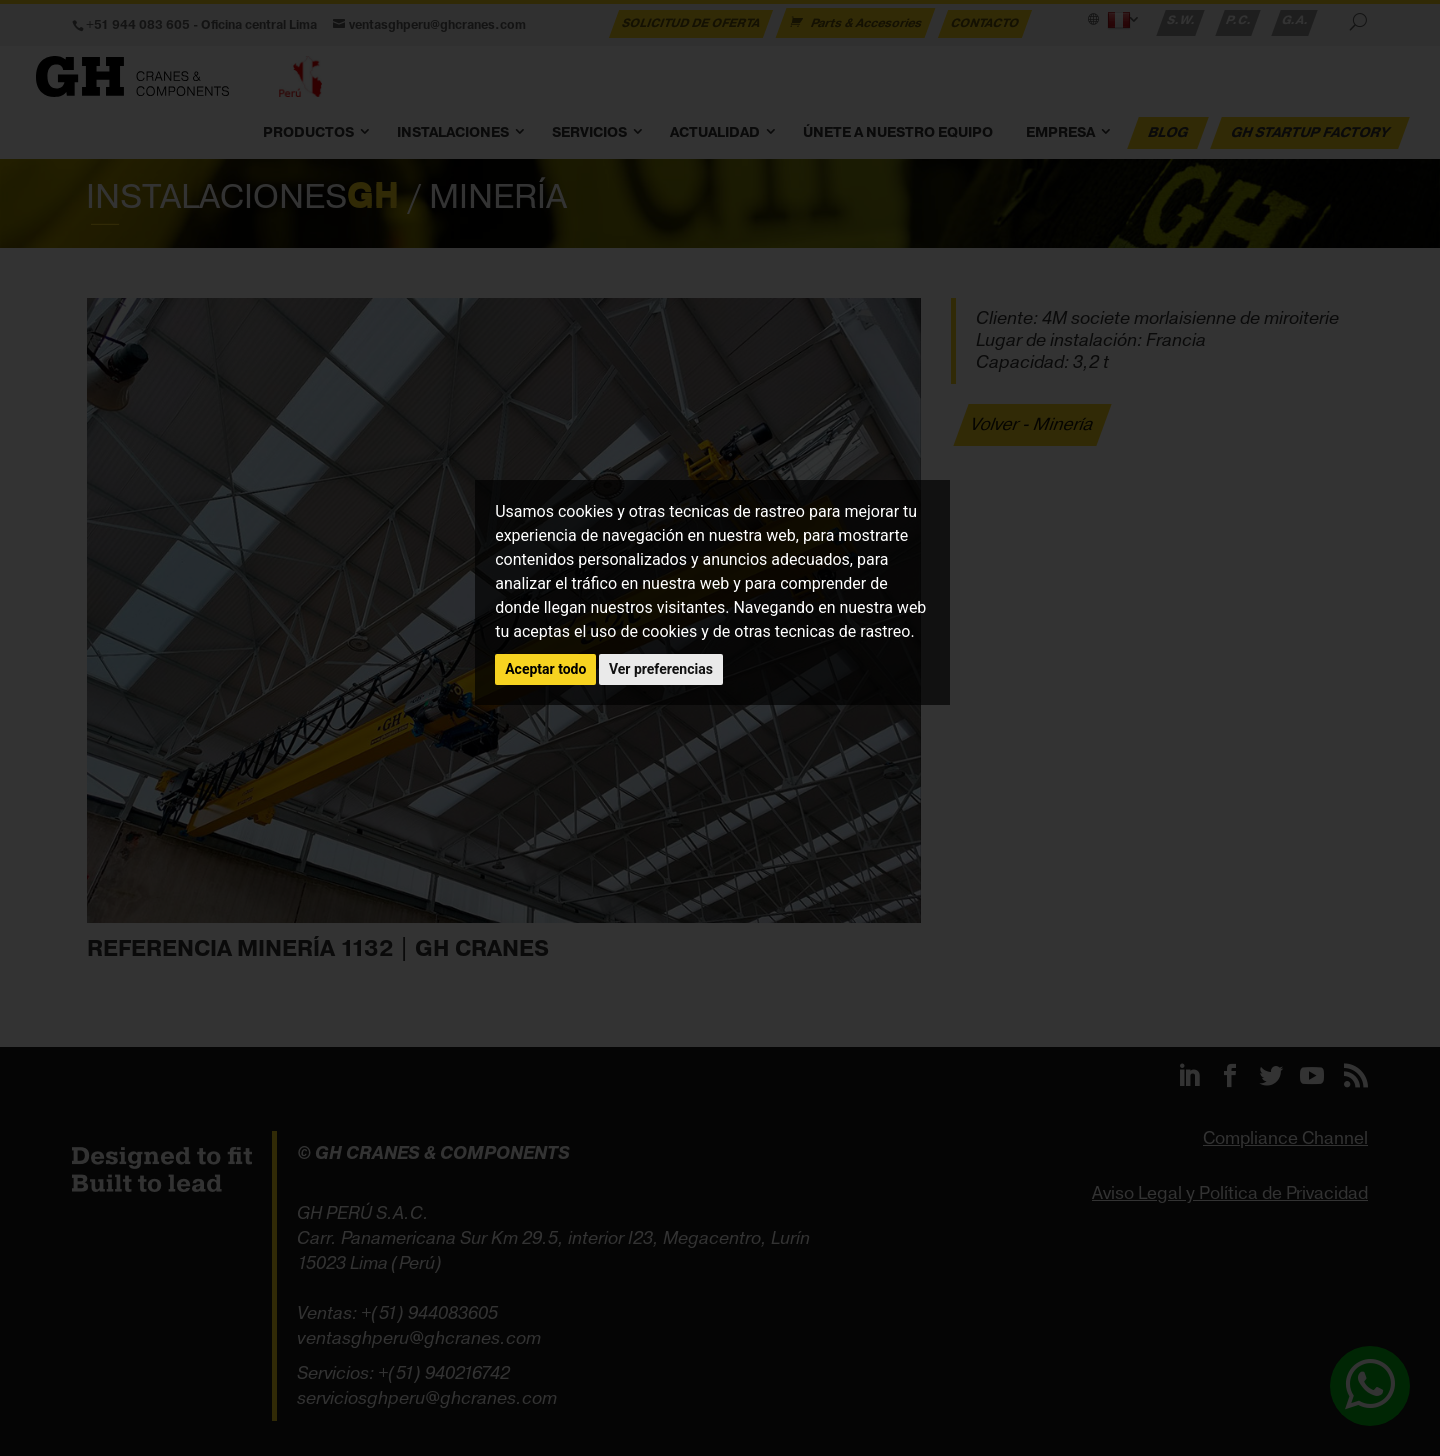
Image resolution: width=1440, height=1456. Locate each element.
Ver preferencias (661, 669)
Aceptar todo (545, 669)
